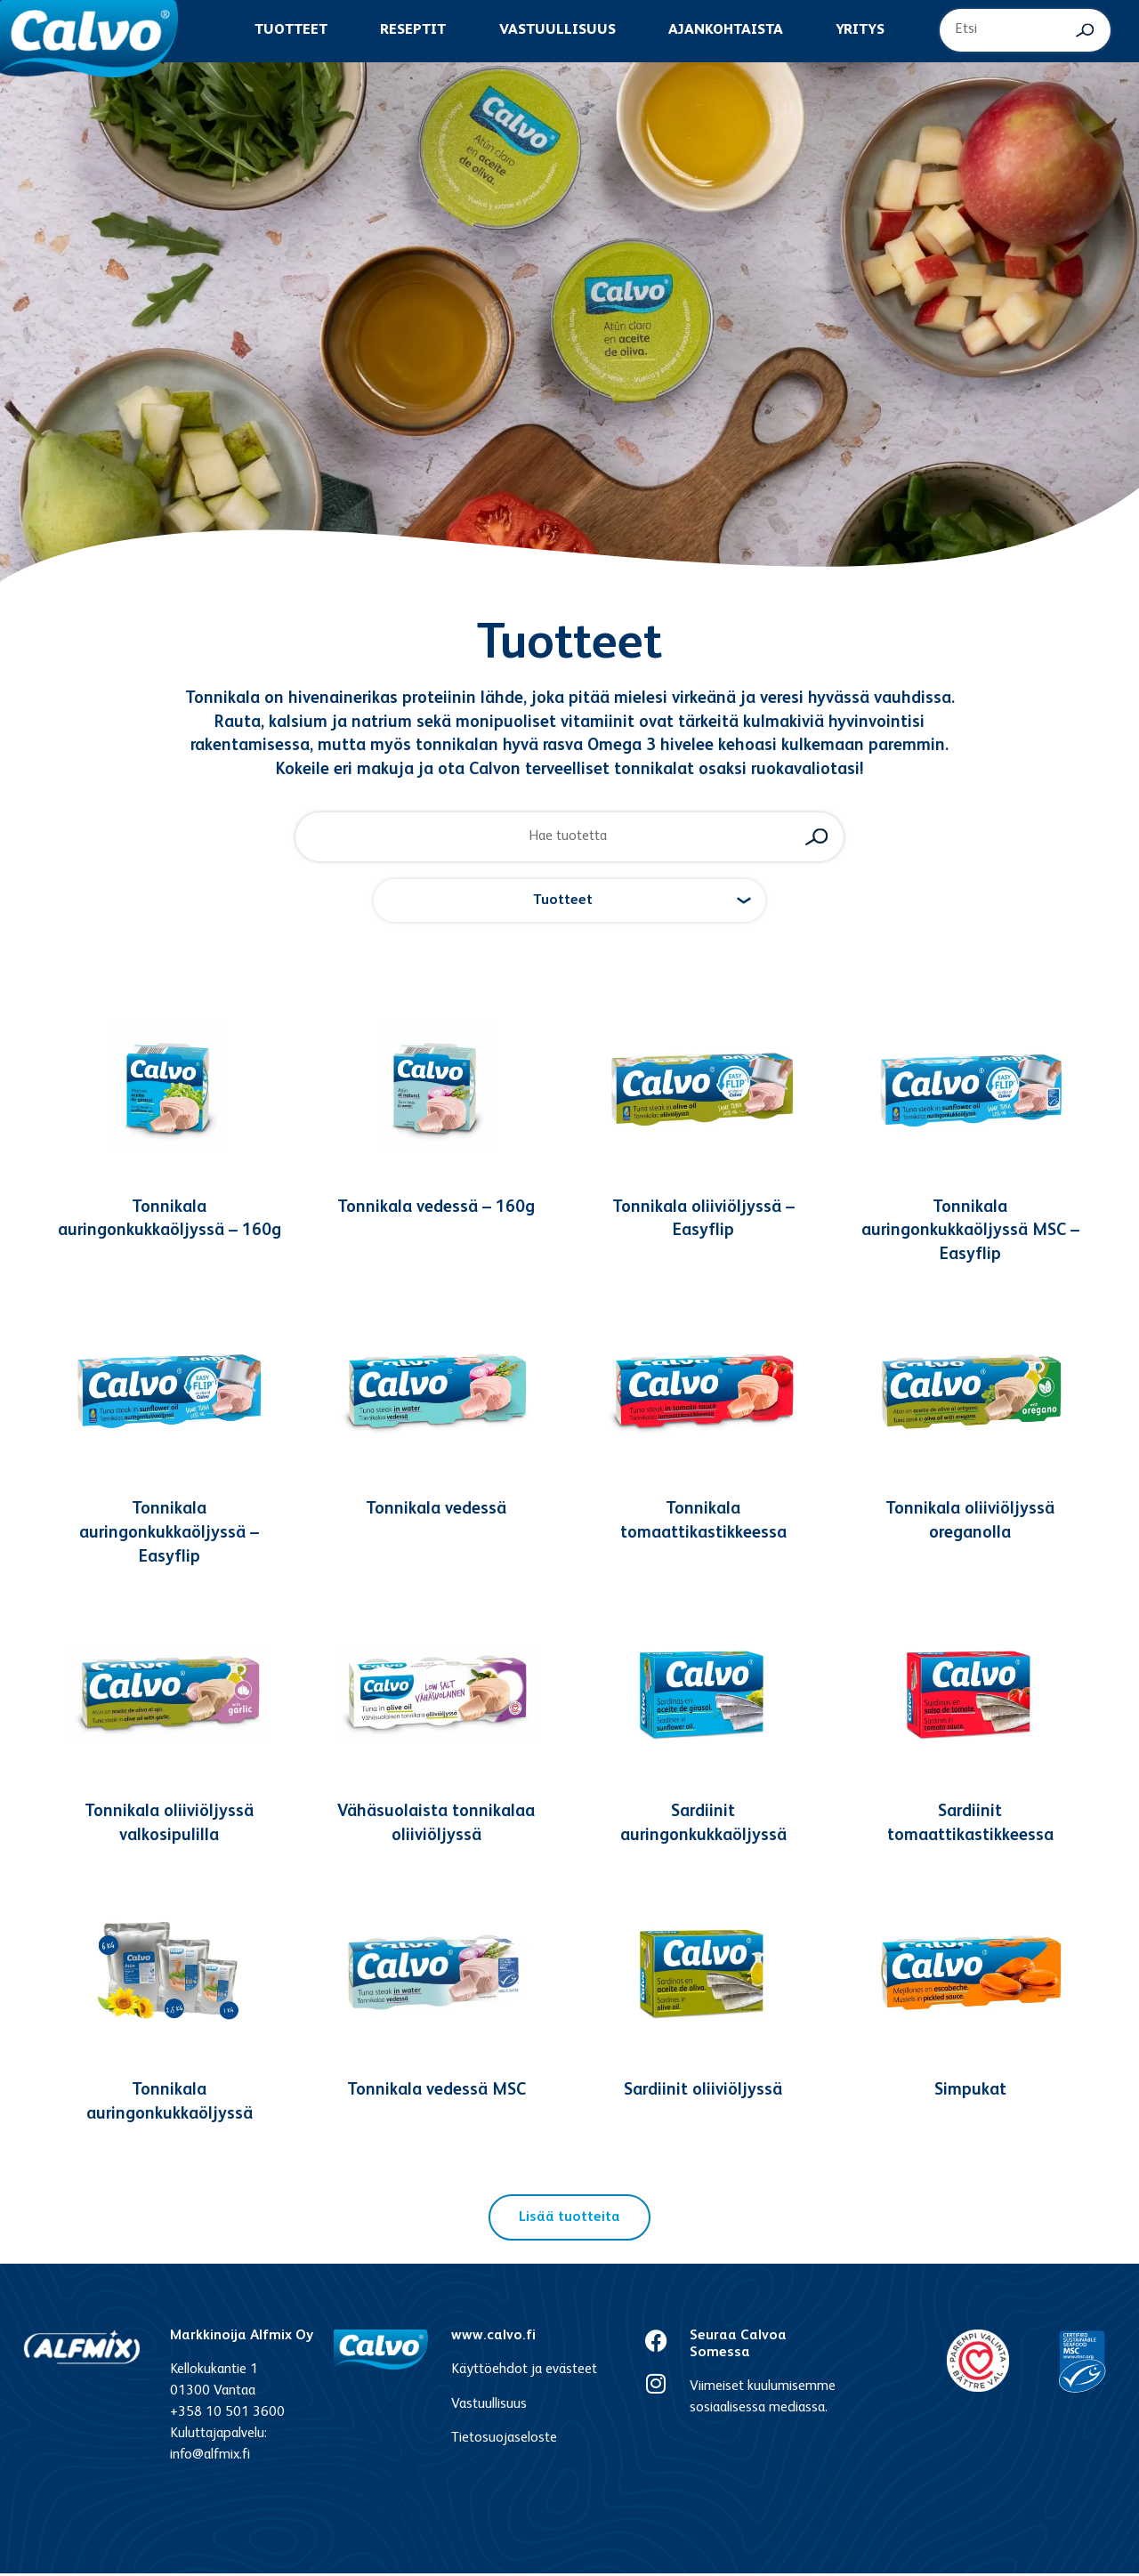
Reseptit (413, 30)
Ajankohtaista (725, 30)
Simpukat (970, 2093)
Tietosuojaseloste (504, 2441)
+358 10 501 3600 (227, 2416)
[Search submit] (1084, 30)
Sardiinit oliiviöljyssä (703, 2093)
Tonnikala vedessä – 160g (436, 1209)
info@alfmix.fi (210, 2458)
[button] (569, 903)
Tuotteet (290, 30)
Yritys (860, 30)
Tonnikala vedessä (436, 1512)
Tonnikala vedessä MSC (436, 2093)
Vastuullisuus (557, 30)
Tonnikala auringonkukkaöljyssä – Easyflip (169, 1536)
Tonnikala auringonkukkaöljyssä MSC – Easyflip (970, 1233)
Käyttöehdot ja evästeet (524, 2373)
